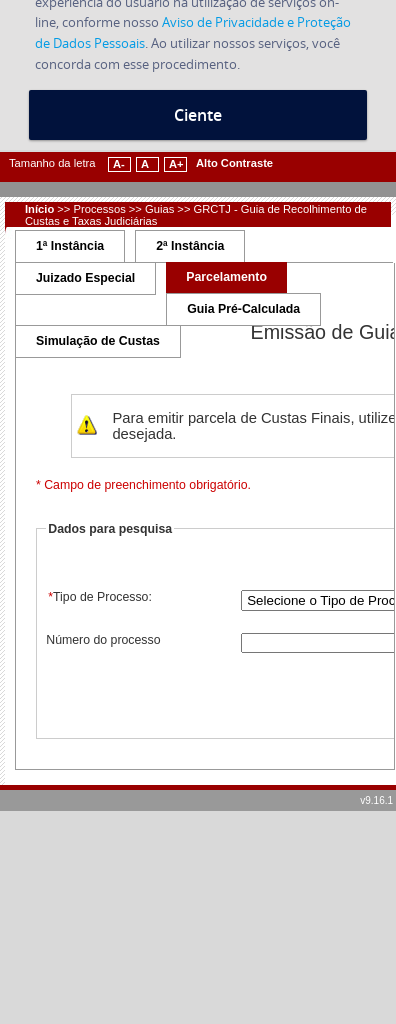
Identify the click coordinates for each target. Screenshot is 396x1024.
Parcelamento (226, 277)
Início (39, 209)
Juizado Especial (85, 278)
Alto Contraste (234, 163)
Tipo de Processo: (99, 597)
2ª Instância (190, 246)
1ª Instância (70, 246)
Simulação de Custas (98, 341)
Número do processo (103, 640)
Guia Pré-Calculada (243, 309)
